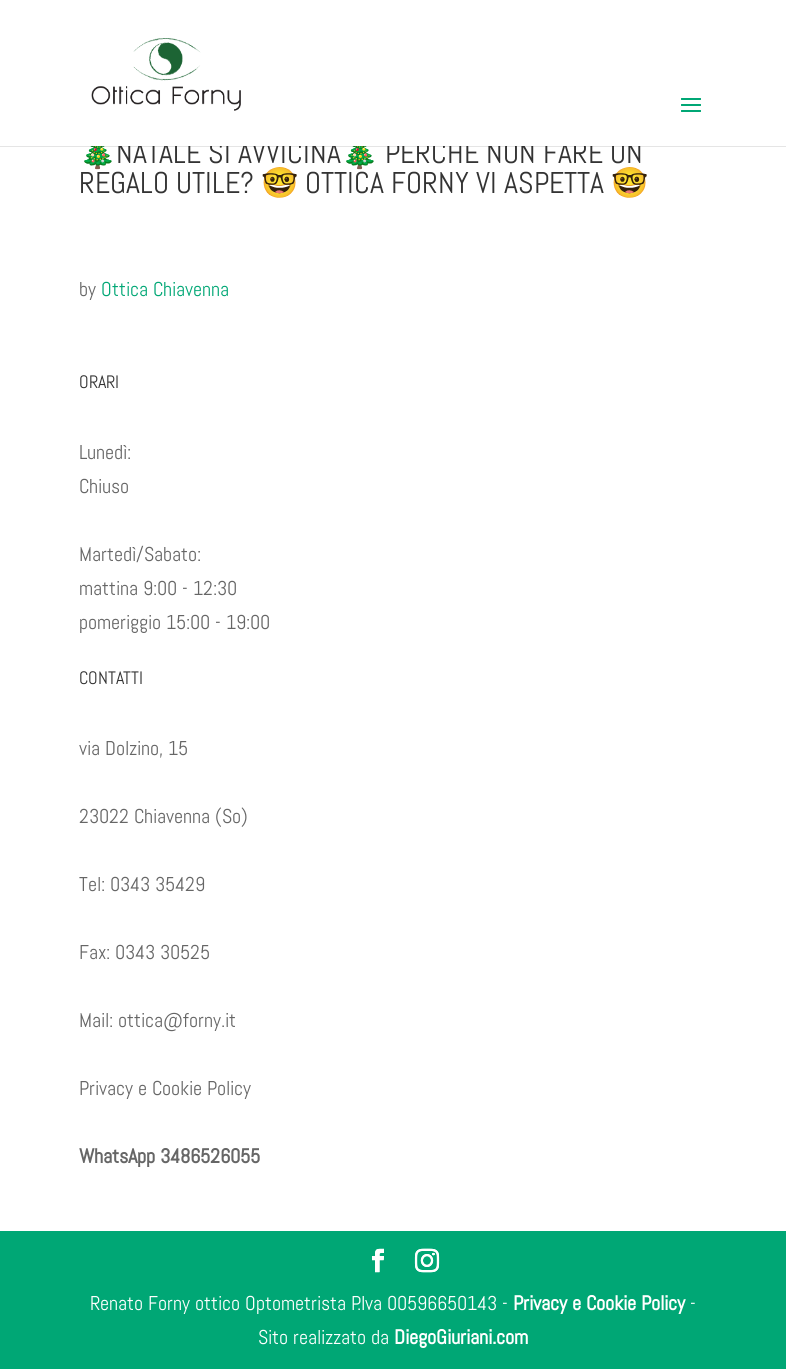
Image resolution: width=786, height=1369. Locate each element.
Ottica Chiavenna (165, 289)
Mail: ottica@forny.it (157, 1020)
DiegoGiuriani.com (461, 1337)
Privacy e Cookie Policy (165, 1088)
